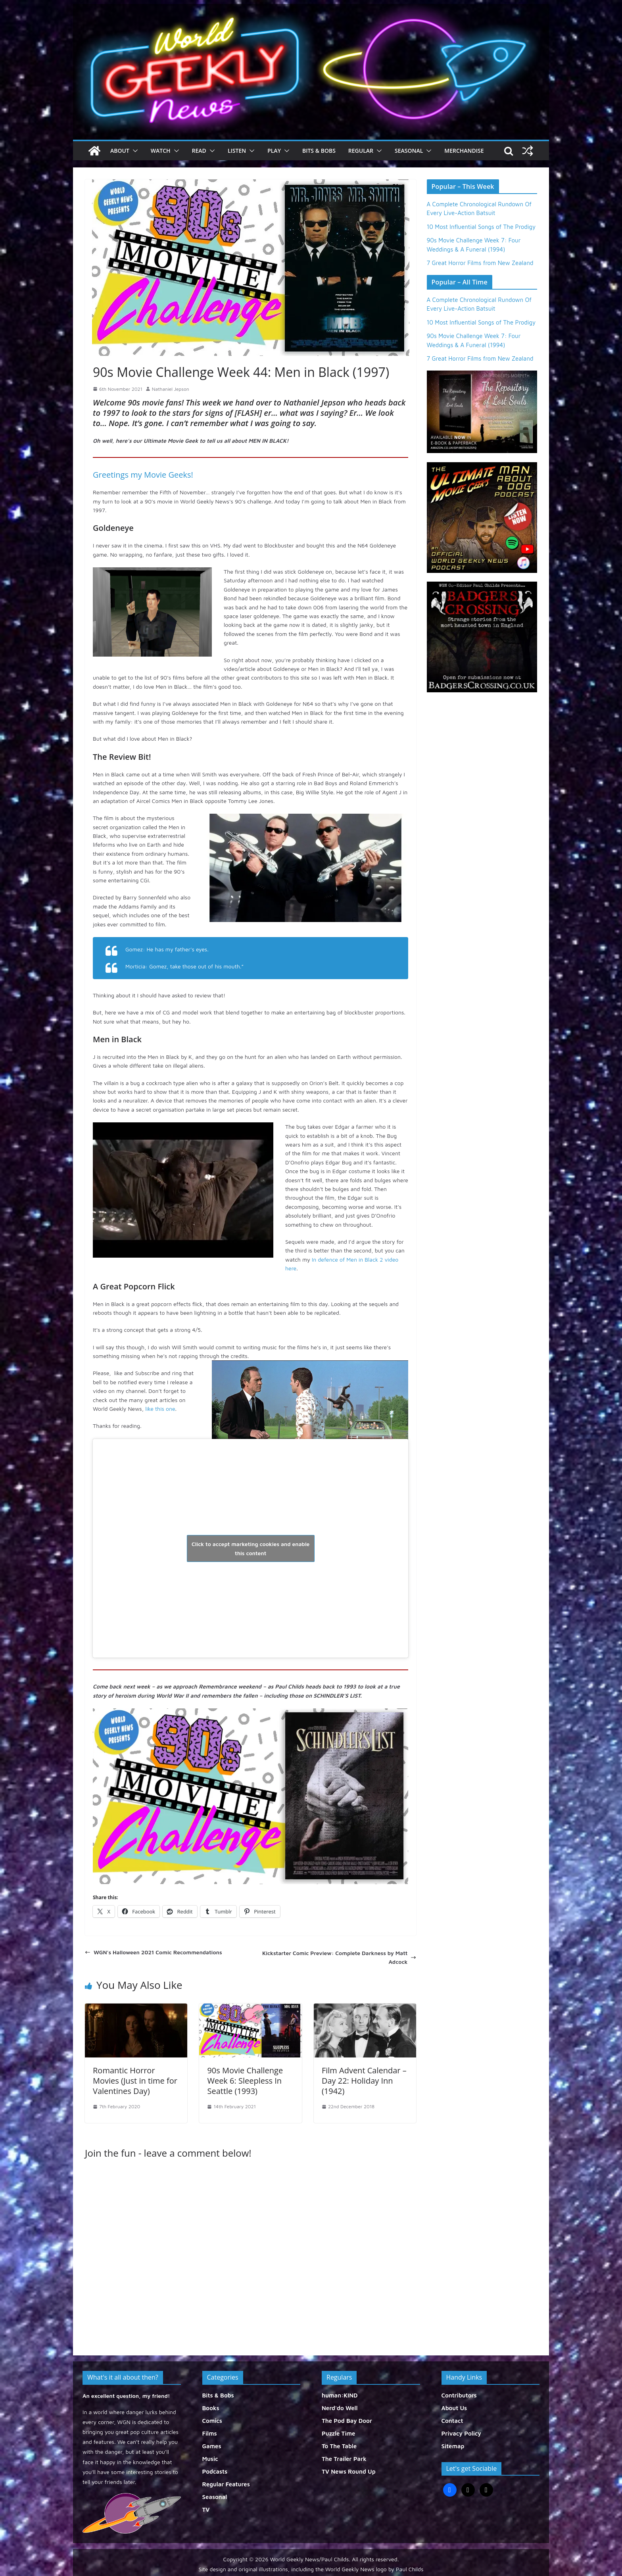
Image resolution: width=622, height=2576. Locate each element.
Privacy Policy (461, 2433)
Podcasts (215, 2471)
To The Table (339, 2446)
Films (209, 2433)
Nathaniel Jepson (170, 389)
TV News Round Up (349, 2471)
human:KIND (340, 2395)
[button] (133, 150)
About (119, 150)
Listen (237, 150)
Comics (212, 2420)
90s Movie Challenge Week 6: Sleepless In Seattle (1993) (245, 2080)
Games (211, 2446)
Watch (161, 150)
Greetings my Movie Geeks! (143, 474)
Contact (452, 2420)
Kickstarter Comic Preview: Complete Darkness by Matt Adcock (339, 1957)
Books (210, 2408)
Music (210, 2458)
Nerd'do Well (340, 2408)
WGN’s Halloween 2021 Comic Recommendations (153, 1952)
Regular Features (226, 2484)
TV (206, 2509)
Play (274, 150)
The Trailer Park (344, 2458)
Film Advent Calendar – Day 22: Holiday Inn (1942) (364, 2080)
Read (199, 150)
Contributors (459, 2395)
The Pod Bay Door (347, 2420)
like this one (160, 1408)
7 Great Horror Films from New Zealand (480, 262)
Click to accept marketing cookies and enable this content (251, 1548)
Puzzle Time (338, 2433)
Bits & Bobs (319, 150)
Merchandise (464, 150)
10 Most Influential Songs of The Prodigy (481, 226)
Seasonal (409, 150)
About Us (454, 2408)
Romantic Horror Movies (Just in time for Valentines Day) (135, 2080)
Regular (360, 150)
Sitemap (453, 2446)
